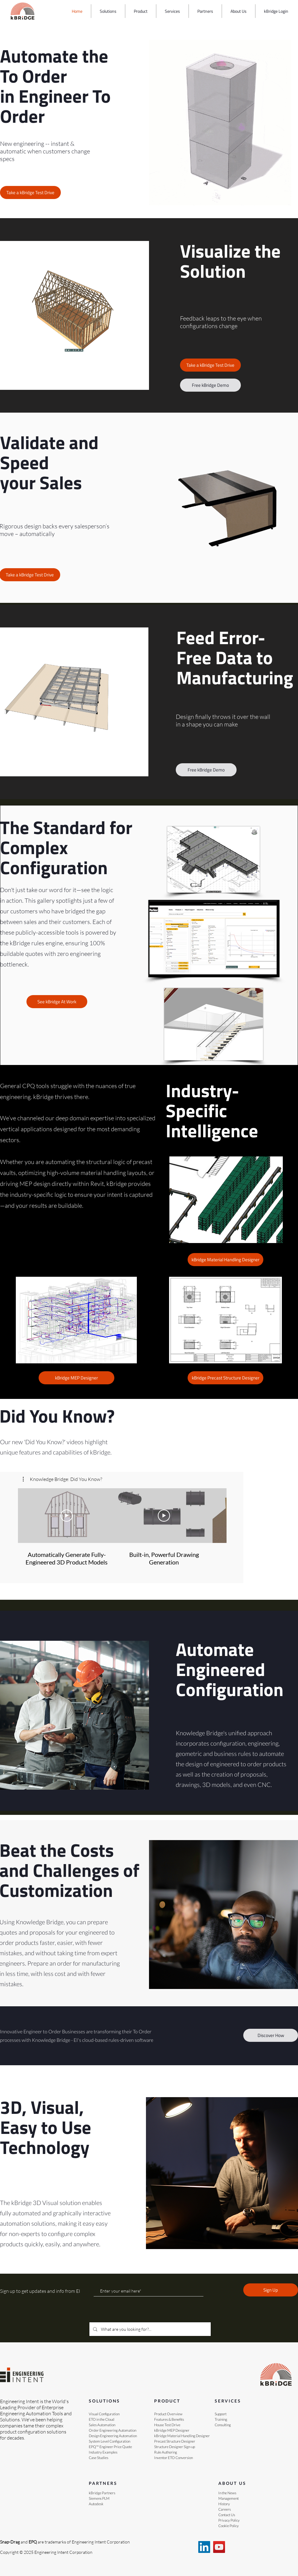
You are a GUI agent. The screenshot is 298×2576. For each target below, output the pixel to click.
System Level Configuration (109, 2441)
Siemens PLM (99, 2498)
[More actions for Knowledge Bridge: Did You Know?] (62, 1479)
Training (221, 2419)
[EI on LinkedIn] (204, 2547)
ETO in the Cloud (101, 2419)
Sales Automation (102, 2425)
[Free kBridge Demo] (210, 385)
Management (228, 2498)
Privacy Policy (229, 2520)
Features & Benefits (169, 2419)
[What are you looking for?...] (149, 2329)
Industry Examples (103, 2452)
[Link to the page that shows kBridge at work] (56, 1001)
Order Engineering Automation (112, 2430)
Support (221, 2414)
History (224, 2504)
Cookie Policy (228, 2525)
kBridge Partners (102, 2493)
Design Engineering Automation (113, 2435)
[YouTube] (219, 2547)
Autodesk (96, 2504)
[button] (108, 11)
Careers (224, 2509)
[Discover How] (270, 2035)
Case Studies (98, 2457)
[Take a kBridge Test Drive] (30, 192)
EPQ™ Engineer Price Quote (110, 2446)
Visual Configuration (104, 2414)
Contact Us (226, 2514)
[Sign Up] (270, 2289)
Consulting (223, 2425)
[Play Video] (67, 1516)
